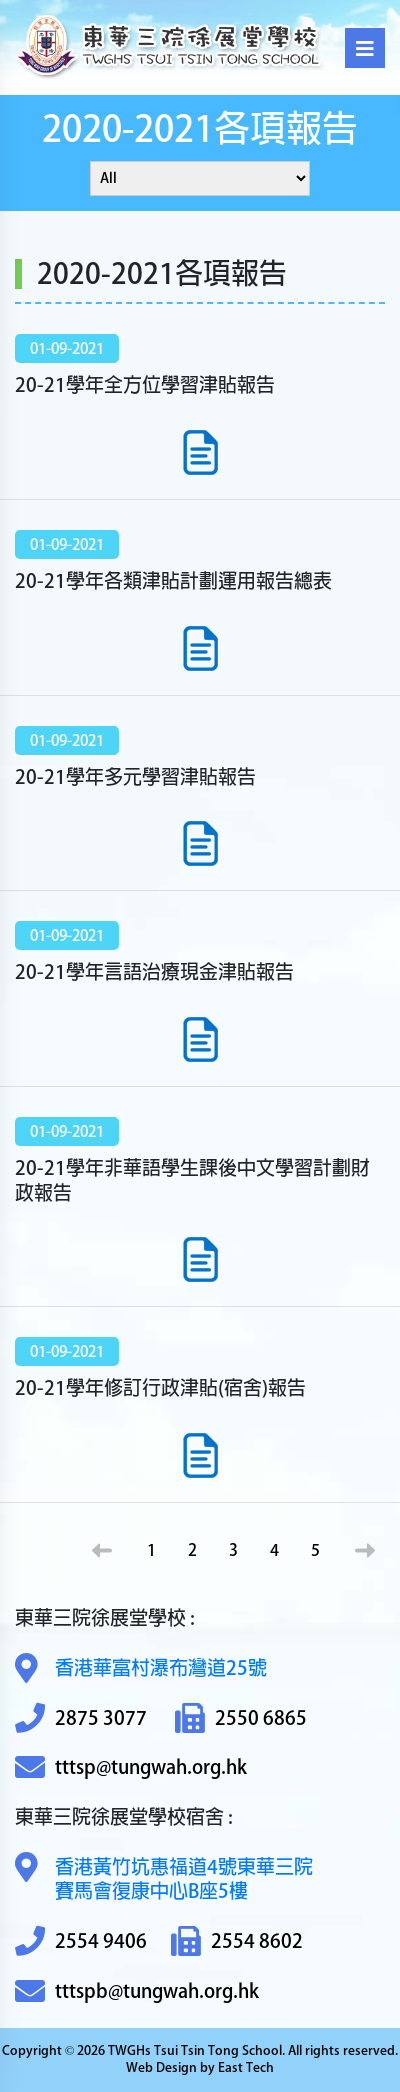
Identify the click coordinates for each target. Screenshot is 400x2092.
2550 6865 (241, 1718)
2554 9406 (81, 1941)
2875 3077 (81, 1718)
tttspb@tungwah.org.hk (137, 1991)
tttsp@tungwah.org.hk (131, 1767)
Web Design (161, 2067)
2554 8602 (237, 1941)
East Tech (246, 2067)
